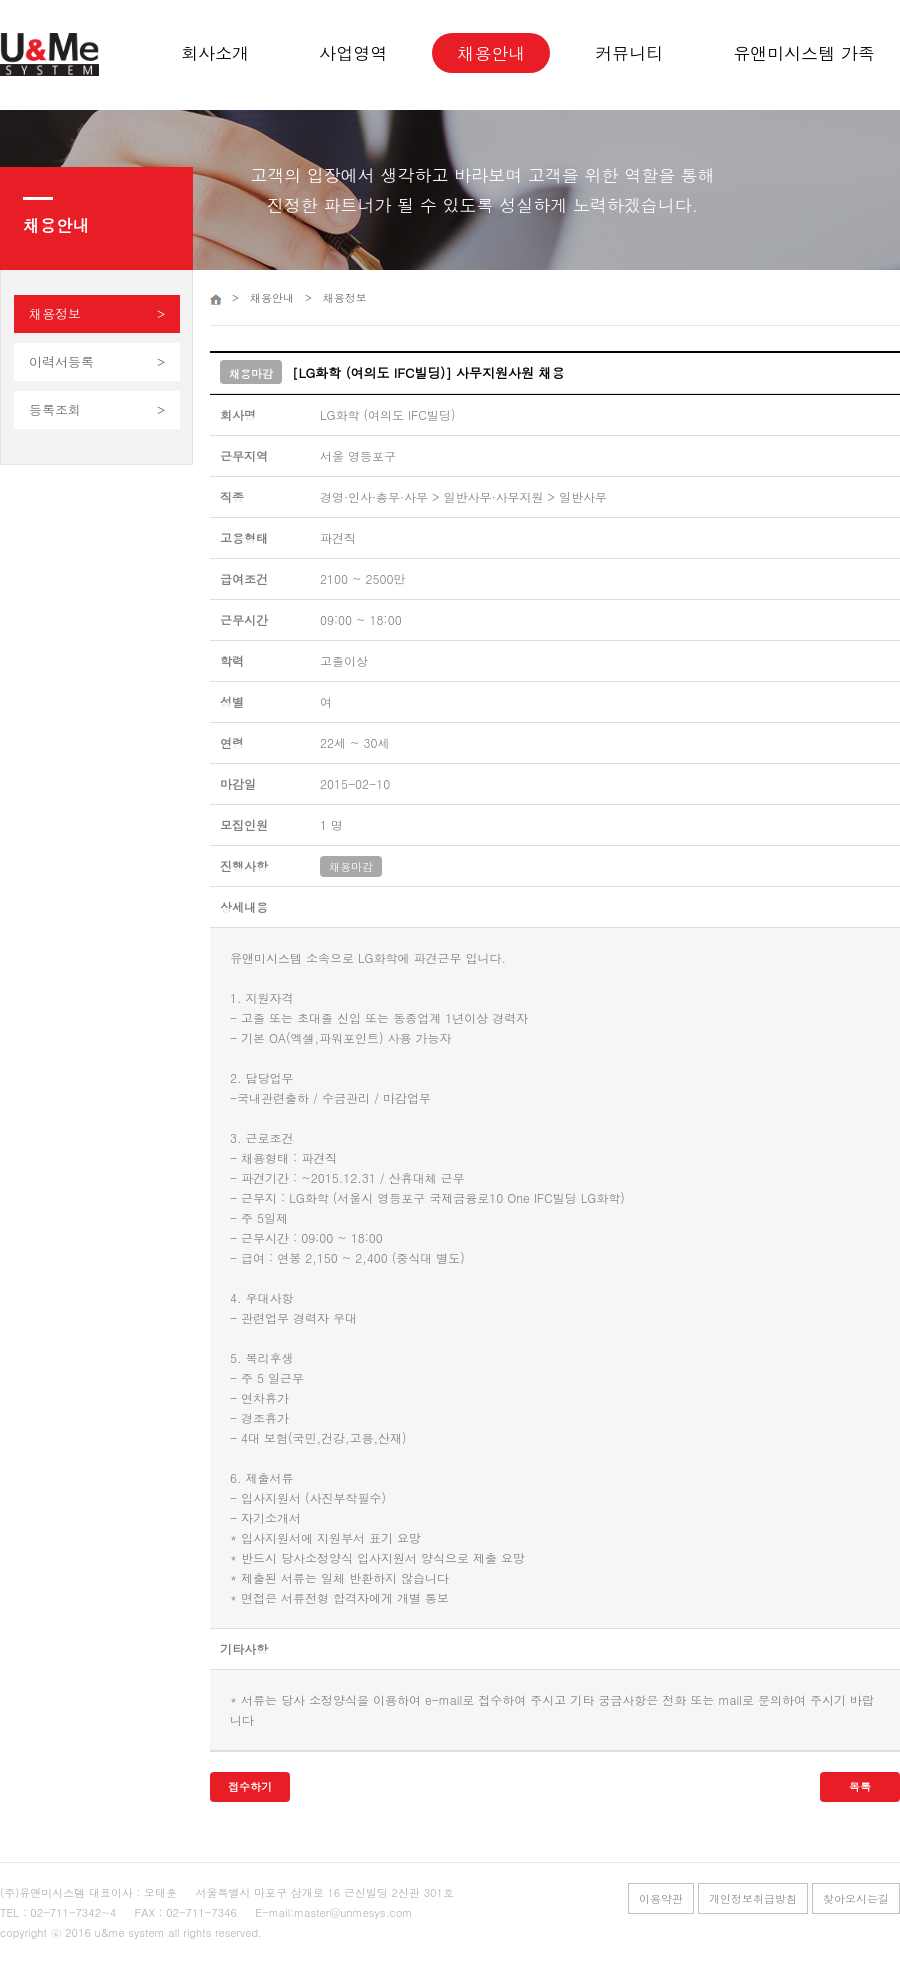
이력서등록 (61, 361)
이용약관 (661, 1898)
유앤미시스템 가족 (804, 53)
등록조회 (55, 409)
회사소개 (215, 53)
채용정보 (55, 313)
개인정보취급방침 (753, 1898)
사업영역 (353, 53)
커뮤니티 (629, 53)
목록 (860, 1786)
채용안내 (491, 53)
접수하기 (250, 1786)
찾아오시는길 (856, 1898)
